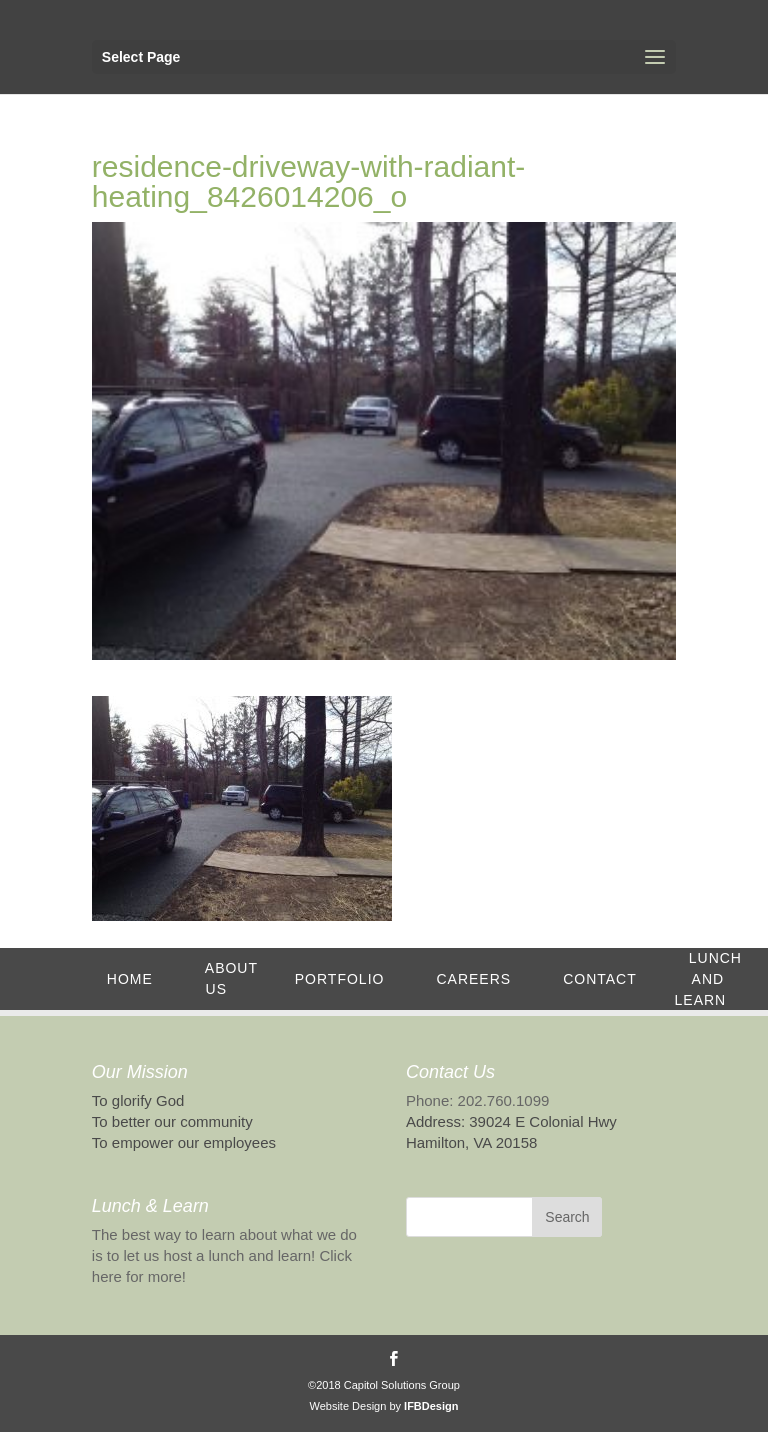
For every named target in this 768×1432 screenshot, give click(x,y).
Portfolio (340, 979)
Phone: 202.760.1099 (477, 1100)
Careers (473, 979)
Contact (600, 979)
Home (130, 979)
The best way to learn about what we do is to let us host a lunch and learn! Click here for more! (224, 1255)
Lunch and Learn (708, 979)
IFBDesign (431, 1406)
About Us (231, 978)
